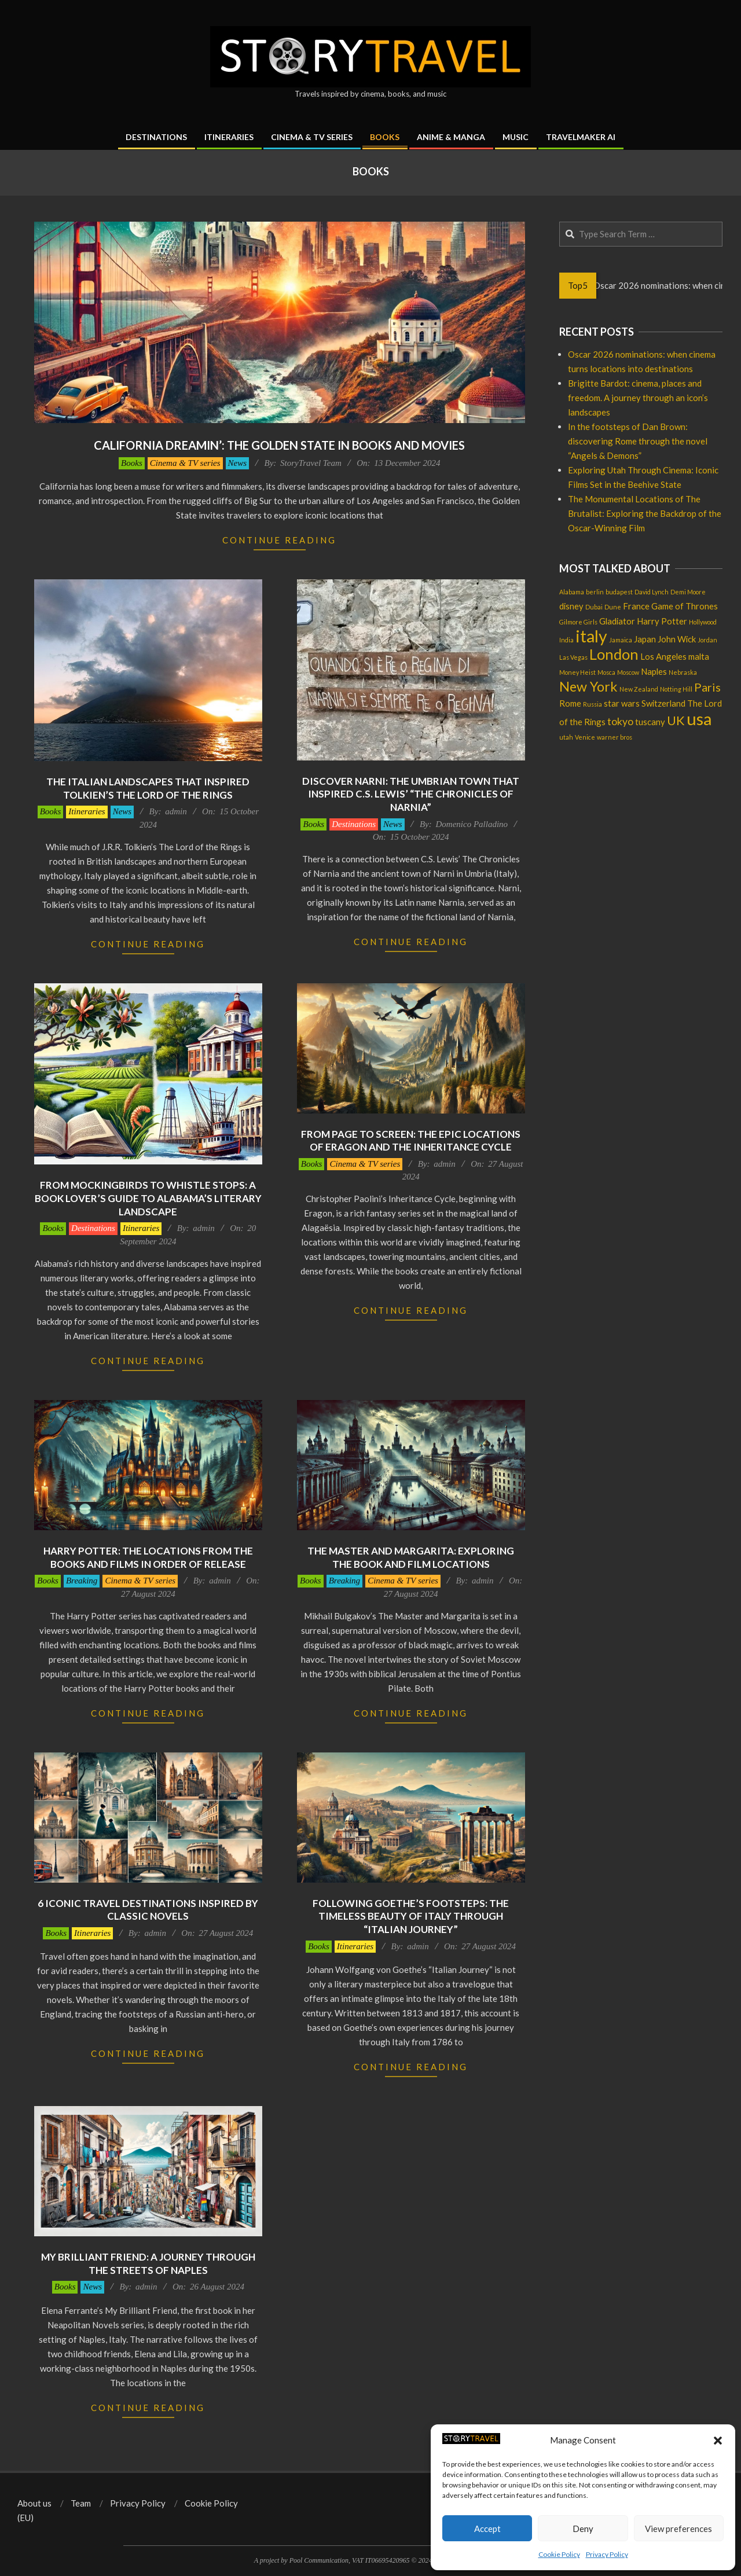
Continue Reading (279, 540)
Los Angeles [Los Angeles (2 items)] (663, 656)
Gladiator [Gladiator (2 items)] (617, 621)
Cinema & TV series (185, 463)
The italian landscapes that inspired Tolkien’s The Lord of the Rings (148, 788)
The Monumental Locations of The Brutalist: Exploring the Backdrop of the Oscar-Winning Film (644, 513)
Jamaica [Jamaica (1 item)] (620, 640)
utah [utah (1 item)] (566, 737)
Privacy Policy (607, 2554)
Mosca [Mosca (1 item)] (606, 672)
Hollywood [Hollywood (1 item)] (703, 622)
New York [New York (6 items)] (588, 686)
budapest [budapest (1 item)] (619, 592)
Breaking (81, 1580)
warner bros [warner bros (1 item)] (614, 737)
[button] (718, 2440)
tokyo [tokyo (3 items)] (620, 721)
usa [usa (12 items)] (699, 718)
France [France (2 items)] (636, 606)
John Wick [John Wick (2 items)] (677, 639)
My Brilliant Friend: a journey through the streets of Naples (148, 2263)
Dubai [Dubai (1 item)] (594, 607)
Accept (487, 2528)
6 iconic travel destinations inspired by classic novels (148, 1910)
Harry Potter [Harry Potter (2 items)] (662, 621)
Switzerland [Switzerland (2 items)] (663, 703)
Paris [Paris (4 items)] (707, 687)
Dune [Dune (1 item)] (612, 607)
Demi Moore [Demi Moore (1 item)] (688, 592)
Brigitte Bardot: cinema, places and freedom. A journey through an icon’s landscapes (638, 397)
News (237, 463)
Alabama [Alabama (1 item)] (571, 592)
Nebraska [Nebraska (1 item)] (683, 672)
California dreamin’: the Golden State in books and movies (279, 445)
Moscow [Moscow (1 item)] (628, 672)
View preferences (678, 2528)
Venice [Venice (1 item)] (585, 737)
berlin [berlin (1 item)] (595, 592)
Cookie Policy (559, 2554)
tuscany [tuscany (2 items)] (650, 721)
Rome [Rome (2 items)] (570, 703)
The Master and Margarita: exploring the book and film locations (410, 1557)
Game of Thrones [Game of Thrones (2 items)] (684, 606)
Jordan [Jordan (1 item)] (707, 640)
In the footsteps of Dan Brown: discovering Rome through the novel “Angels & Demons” (637, 441)
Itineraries (86, 811)
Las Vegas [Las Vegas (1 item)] (573, 657)
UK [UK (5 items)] (676, 720)
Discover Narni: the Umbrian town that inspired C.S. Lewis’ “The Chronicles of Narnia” (410, 794)
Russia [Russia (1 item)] (592, 704)
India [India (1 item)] (566, 640)
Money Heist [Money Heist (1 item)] (577, 672)
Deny (583, 2528)
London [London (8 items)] (614, 654)
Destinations (354, 824)
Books (131, 463)
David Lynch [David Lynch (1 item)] (651, 592)
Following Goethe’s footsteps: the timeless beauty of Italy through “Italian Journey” (411, 1916)
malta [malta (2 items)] (698, 656)
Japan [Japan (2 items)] (645, 639)
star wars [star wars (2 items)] (622, 703)
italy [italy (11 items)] (591, 636)
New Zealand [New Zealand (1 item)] (638, 689)
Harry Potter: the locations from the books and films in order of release (148, 1557)
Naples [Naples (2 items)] (654, 671)
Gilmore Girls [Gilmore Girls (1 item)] (578, 622)
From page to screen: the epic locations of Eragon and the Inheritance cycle (410, 1140)
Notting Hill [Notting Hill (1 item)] (676, 689)
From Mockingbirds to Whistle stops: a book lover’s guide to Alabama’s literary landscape (148, 1198)
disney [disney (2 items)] (571, 606)
